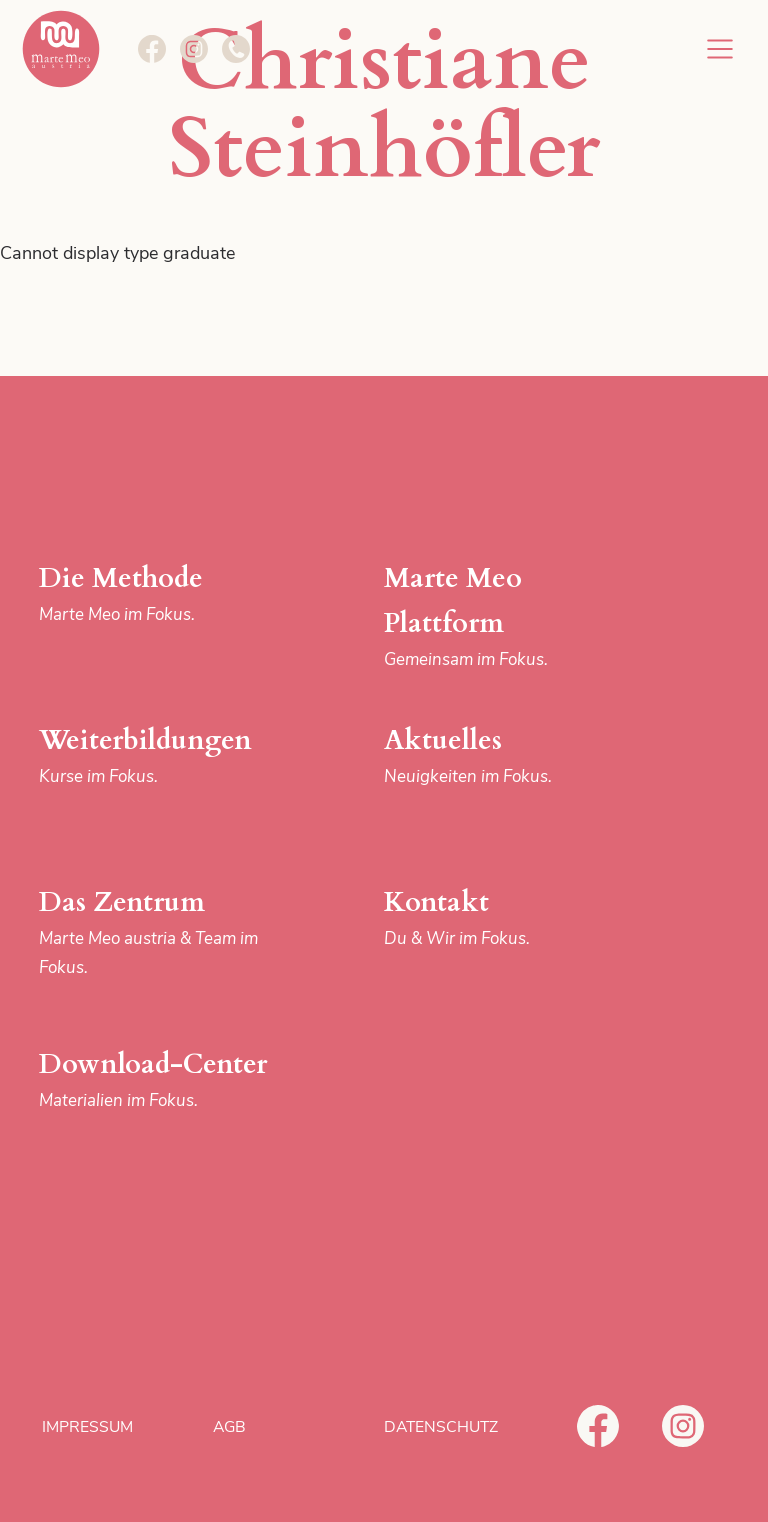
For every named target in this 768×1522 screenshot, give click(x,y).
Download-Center (160, 1080)
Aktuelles (505, 756)
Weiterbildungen (160, 756)
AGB (229, 1427)
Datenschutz (441, 1427)
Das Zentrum (160, 933)
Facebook (598, 1426)
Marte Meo (61, 49)
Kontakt (505, 918)
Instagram (683, 1426)
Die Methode (160, 594)
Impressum (87, 1427)
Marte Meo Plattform (505, 617)
